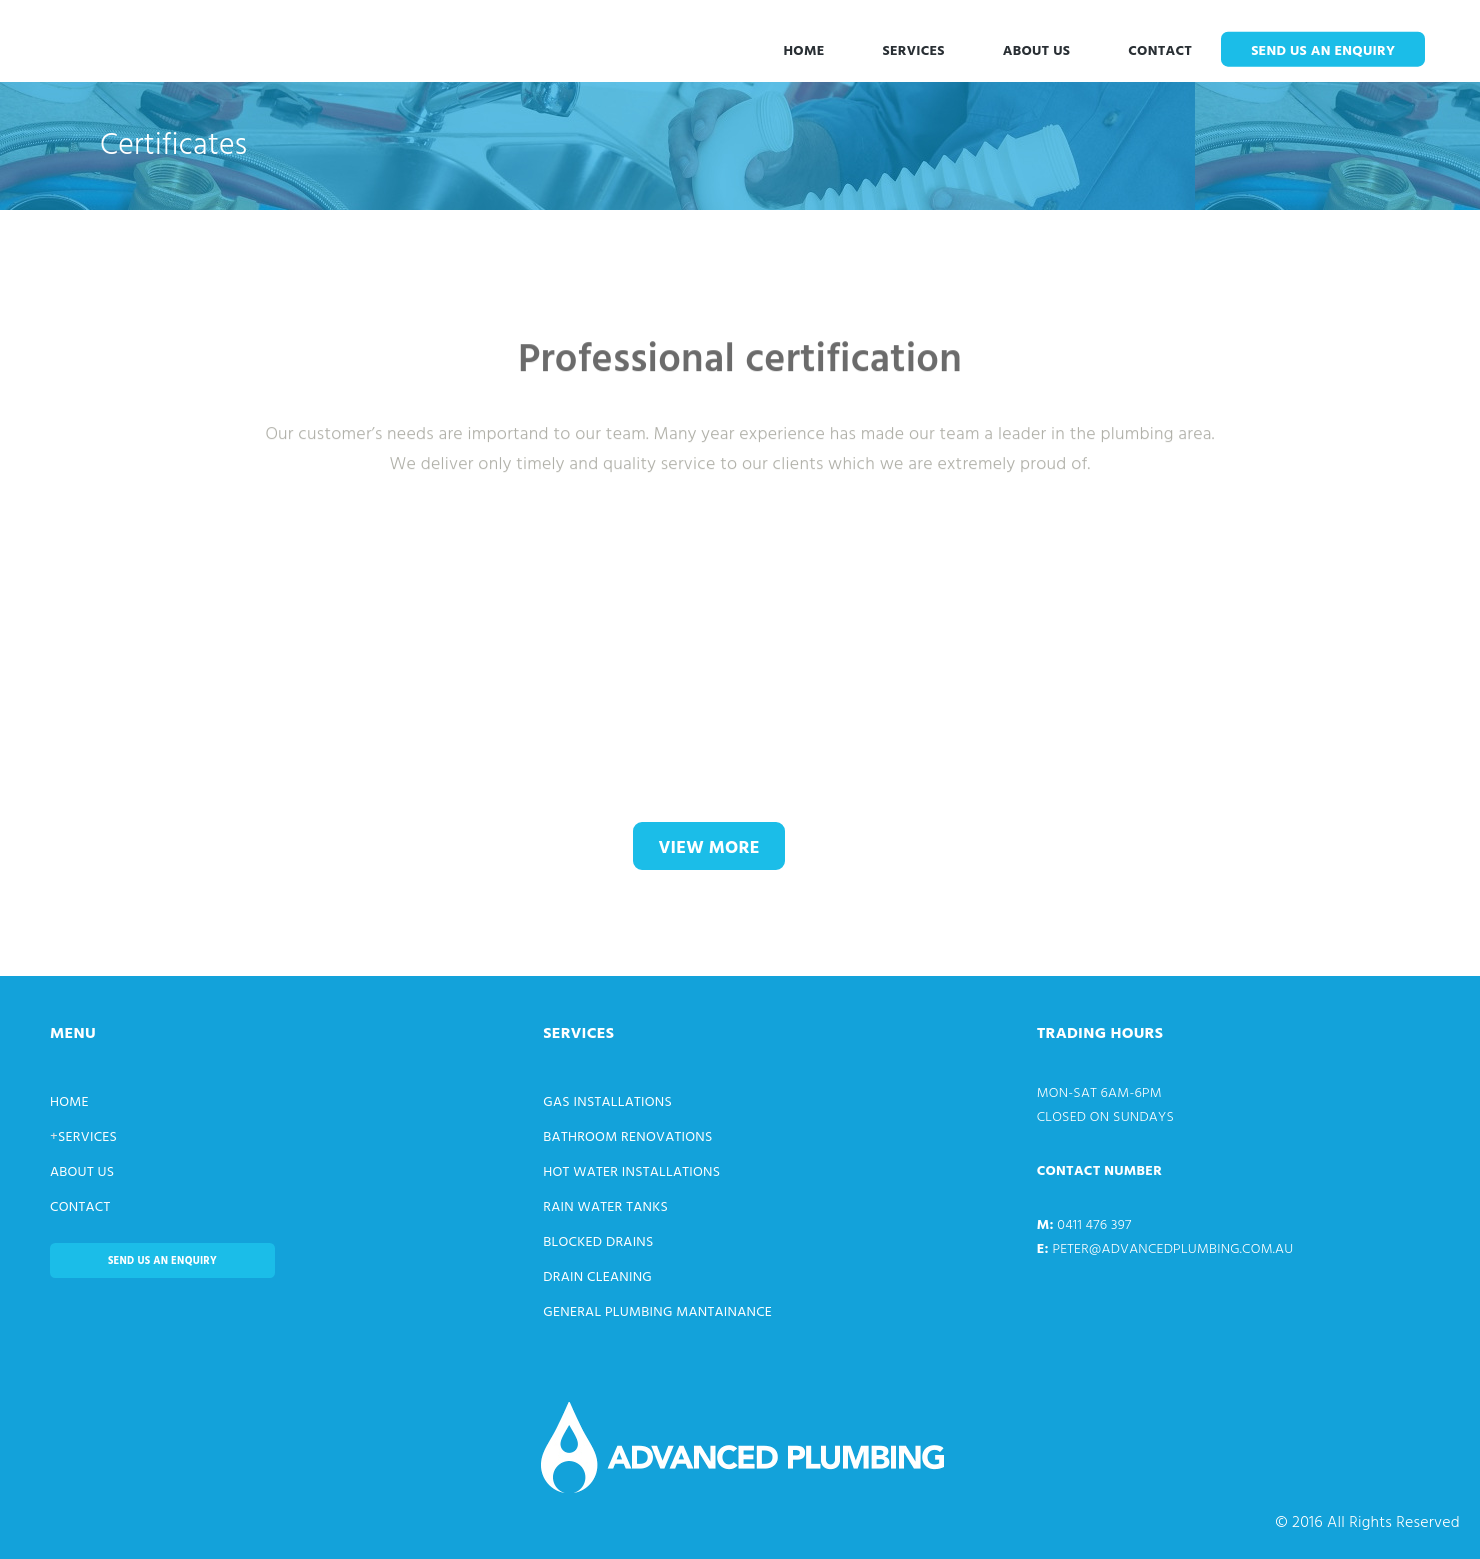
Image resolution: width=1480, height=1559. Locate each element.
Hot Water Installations (631, 1172)
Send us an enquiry (1323, 51)
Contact (1160, 51)
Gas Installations (607, 1102)
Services (914, 51)
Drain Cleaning (597, 1277)
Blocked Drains (598, 1242)
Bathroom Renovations (627, 1137)
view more (709, 848)
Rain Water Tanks (605, 1207)
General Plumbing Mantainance (657, 1312)
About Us (1036, 51)
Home (803, 51)
